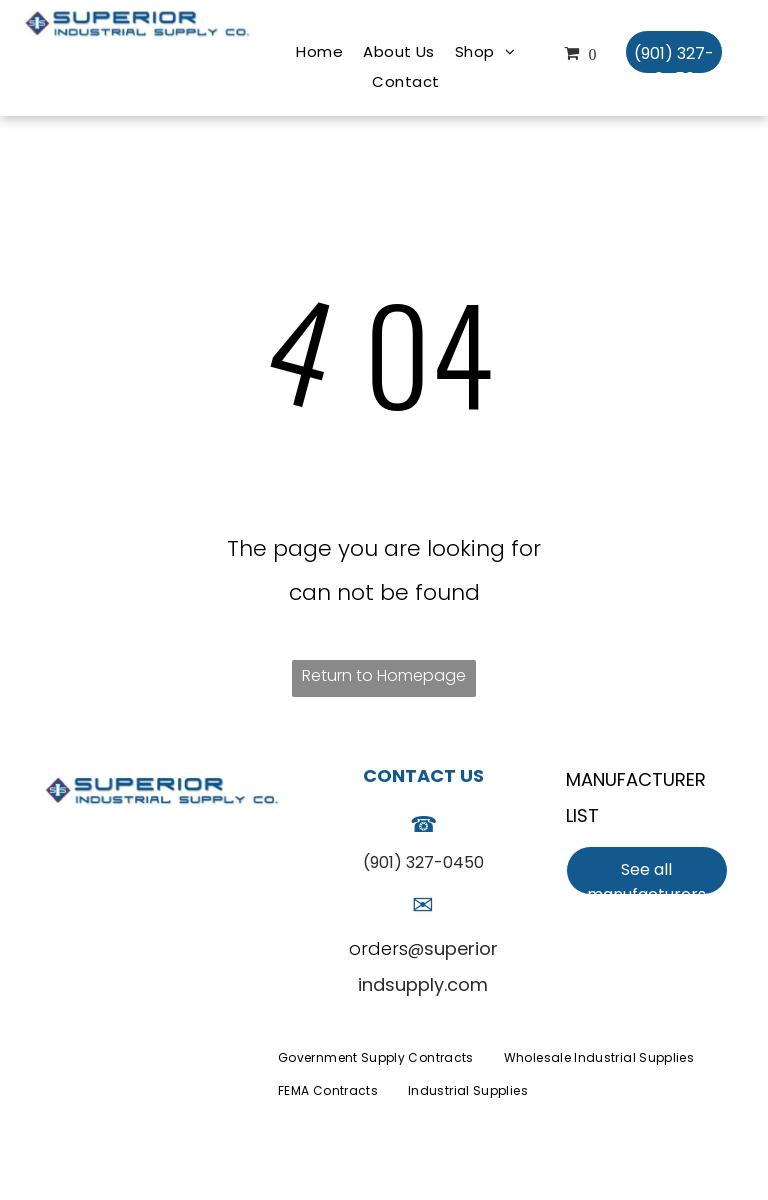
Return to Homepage (384, 675)
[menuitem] (319, 52)
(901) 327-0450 (423, 862)
